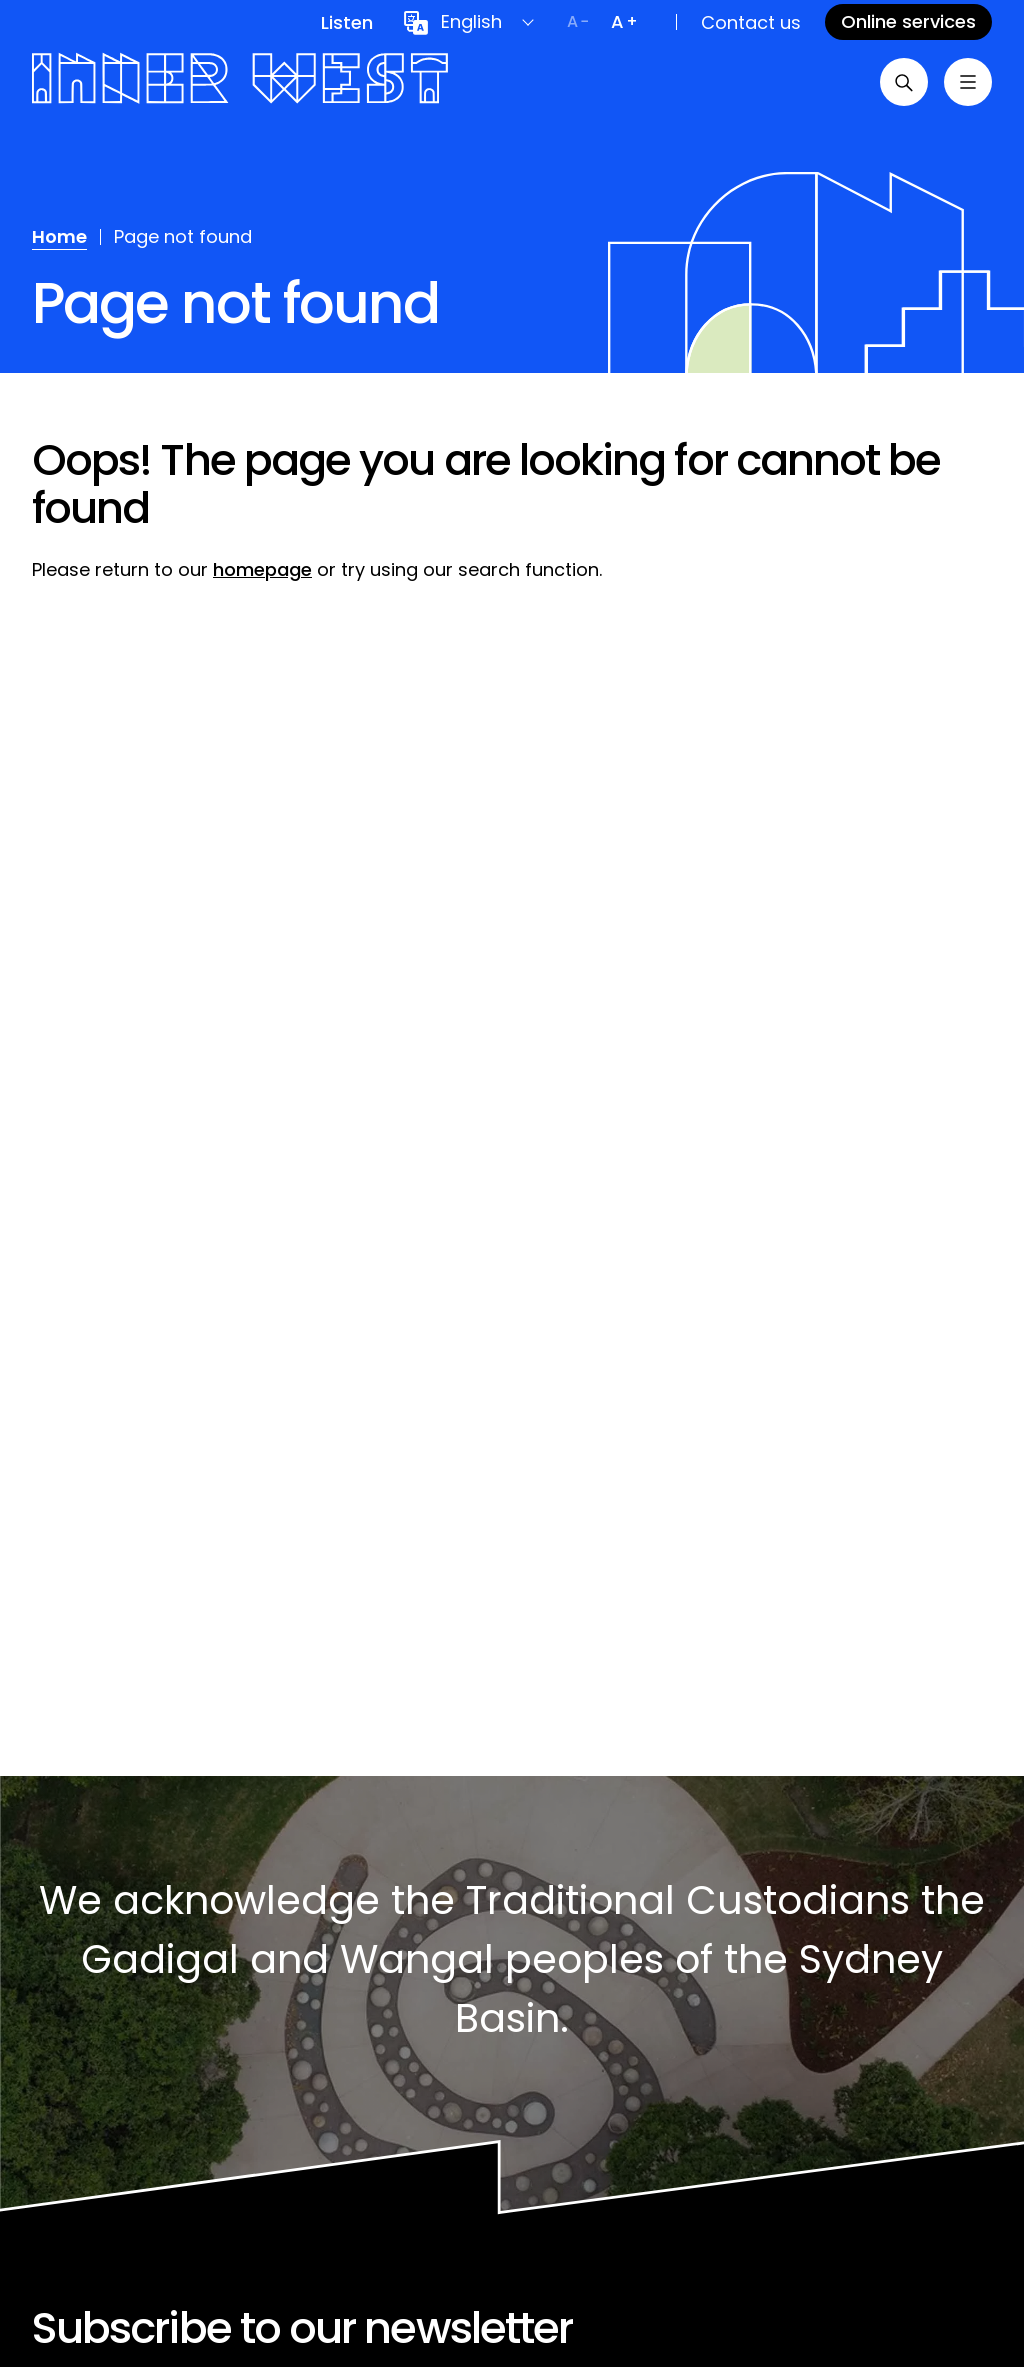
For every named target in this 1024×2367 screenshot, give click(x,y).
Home (59, 236)
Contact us (751, 22)
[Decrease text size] (578, 22)
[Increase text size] (624, 22)
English (471, 21)
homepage (262, 569)
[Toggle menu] (968, 82)
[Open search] (904, 82)
